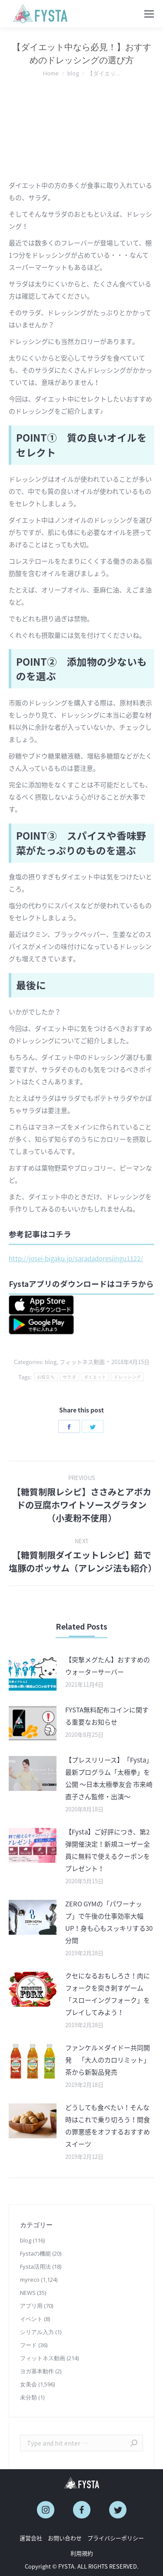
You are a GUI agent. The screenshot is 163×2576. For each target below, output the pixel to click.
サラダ (69, 1377)
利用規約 (81, 2553)
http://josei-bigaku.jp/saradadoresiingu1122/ (76, 1258)
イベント (31, 2319)
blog (51, 1362)
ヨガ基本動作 (37, 2371)
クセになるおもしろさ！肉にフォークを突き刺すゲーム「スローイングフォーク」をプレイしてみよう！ (107, 1994)
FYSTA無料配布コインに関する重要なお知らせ (107, 1716)
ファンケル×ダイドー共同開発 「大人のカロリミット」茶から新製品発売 (107, 2060)
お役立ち (46, 1377)
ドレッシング (127, 1377)
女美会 (28, 2384)
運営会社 (31, 2538)
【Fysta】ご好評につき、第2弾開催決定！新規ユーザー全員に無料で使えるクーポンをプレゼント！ (107, 1850)
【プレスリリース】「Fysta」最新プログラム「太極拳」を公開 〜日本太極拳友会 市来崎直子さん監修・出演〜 (109, 1778)
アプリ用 (31, 2306)
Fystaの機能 (35, 2253)
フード (28, 2345)
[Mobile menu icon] (149, 14)
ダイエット (95, 1377)
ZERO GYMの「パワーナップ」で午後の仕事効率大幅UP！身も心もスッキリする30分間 (109, 1922)
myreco (30, 2279)
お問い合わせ (65, 2538)
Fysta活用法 (35, 2266)
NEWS (28, 2293)
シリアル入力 (37, 2332)
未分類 (28, 2397)
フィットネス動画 (82, 1362)
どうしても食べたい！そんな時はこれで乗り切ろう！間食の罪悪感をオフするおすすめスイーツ (107, 2126)
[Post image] (33, 1673)
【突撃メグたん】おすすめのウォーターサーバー (107, 1666)
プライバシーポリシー (115, 2538)
